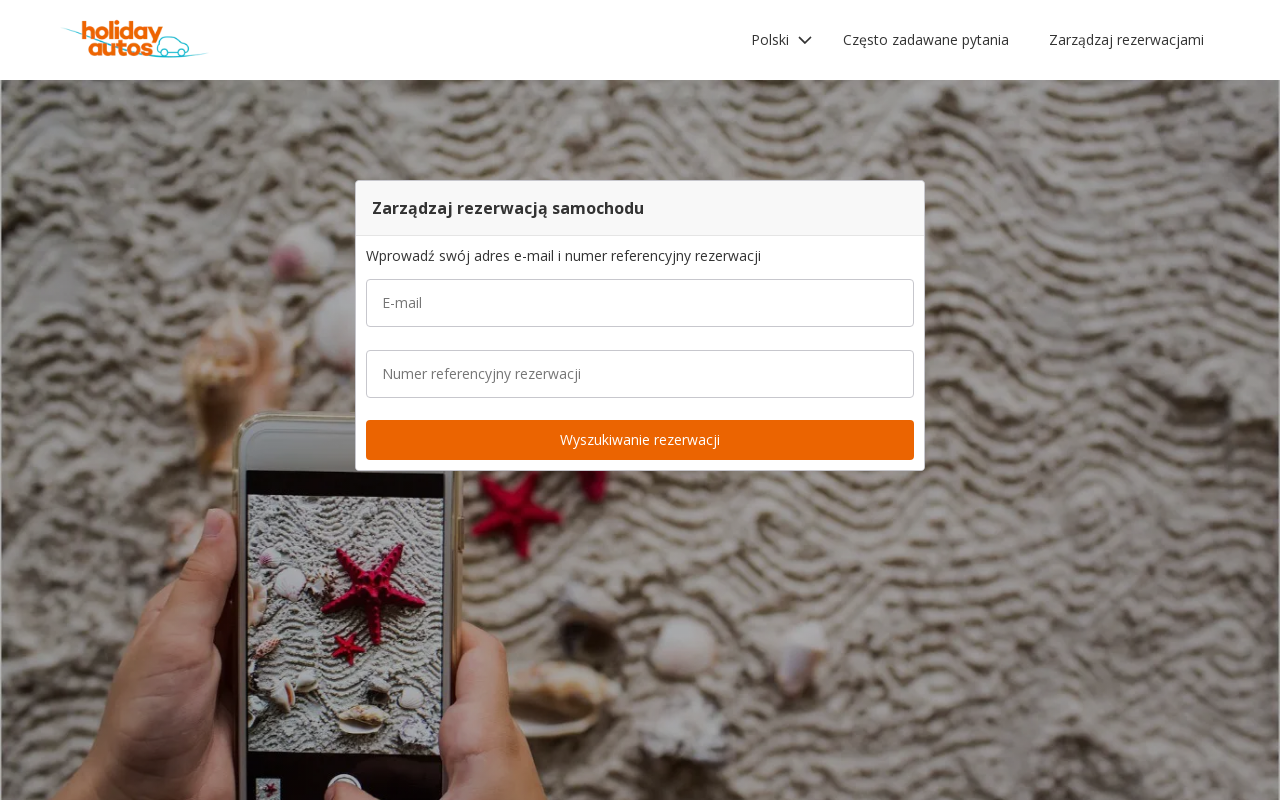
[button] (782, 40)
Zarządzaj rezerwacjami (1126, 39)
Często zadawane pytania (926, 39)
